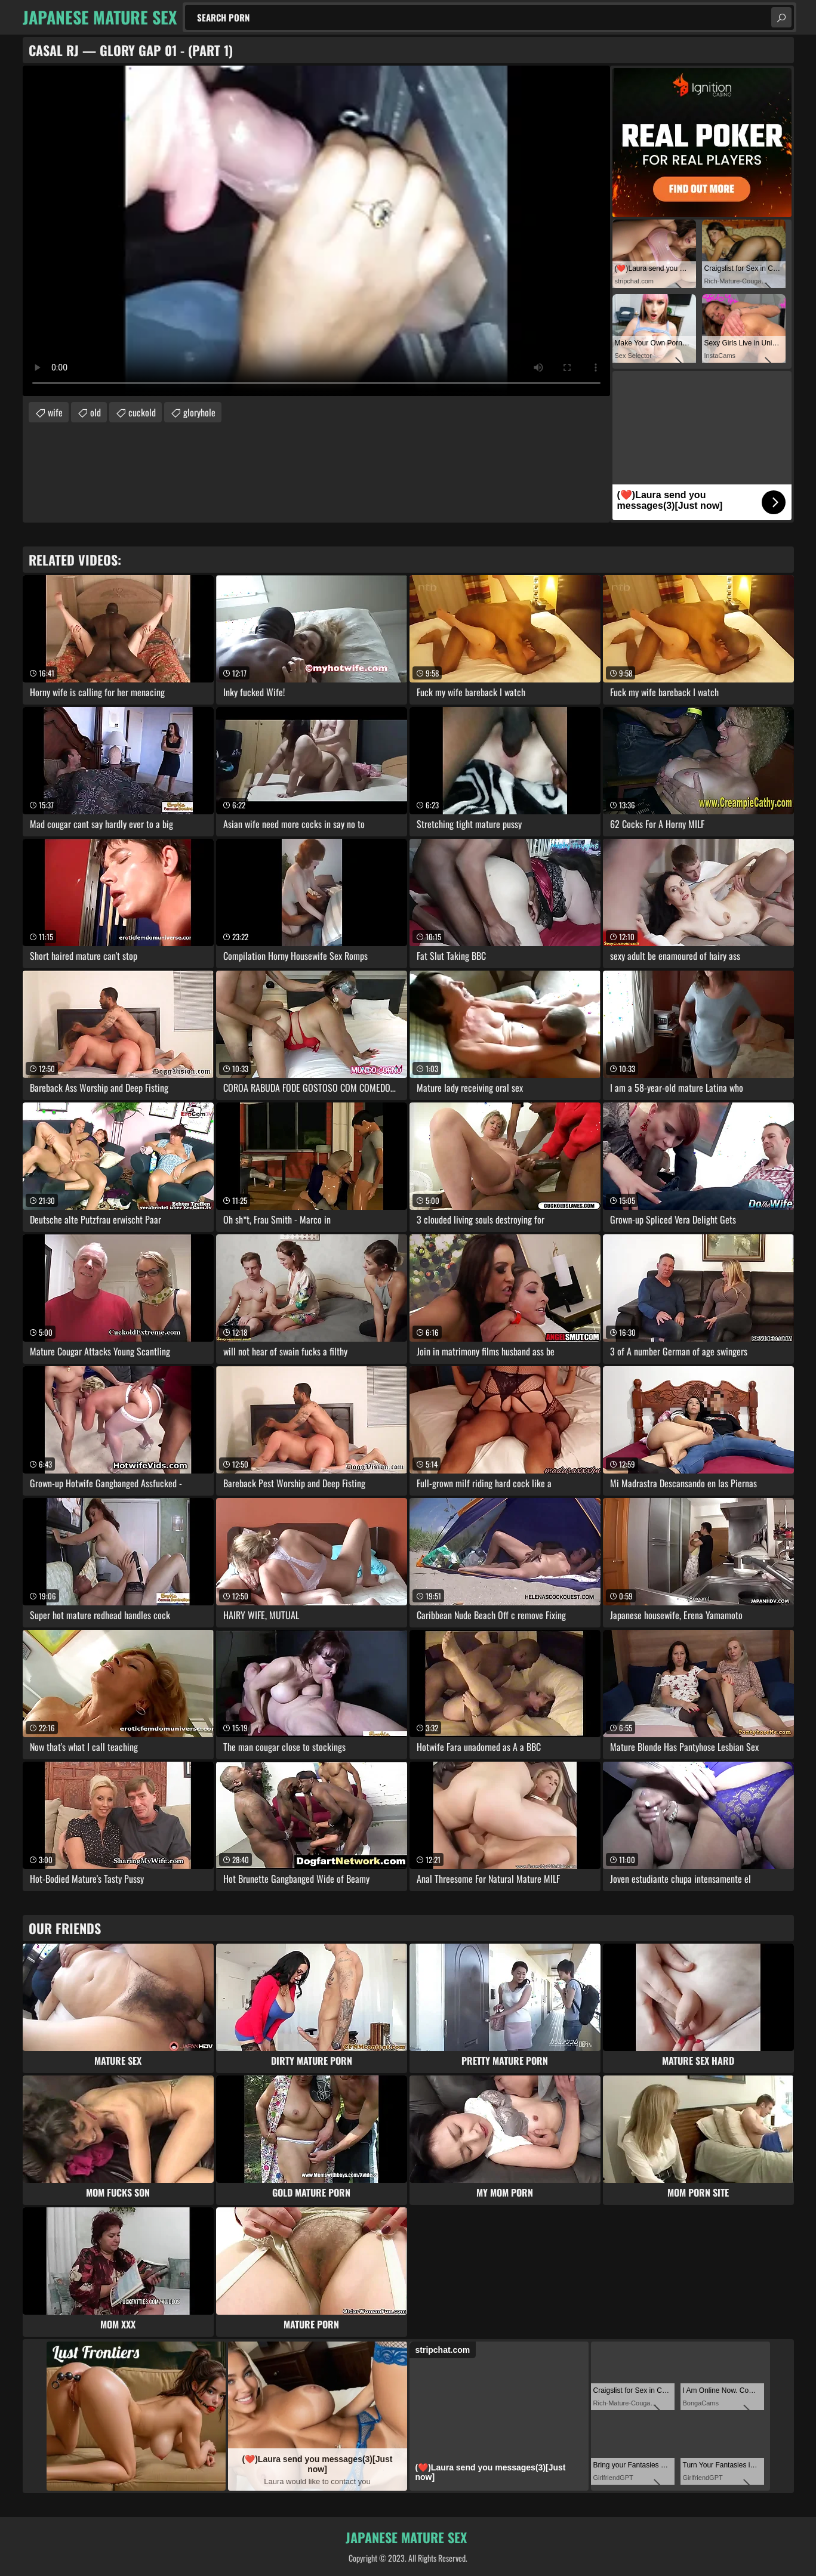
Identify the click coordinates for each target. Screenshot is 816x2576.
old (95, 412)
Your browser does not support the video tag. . (316, 231)
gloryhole (199, 412)
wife (55, 412)
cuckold (142, 412)
